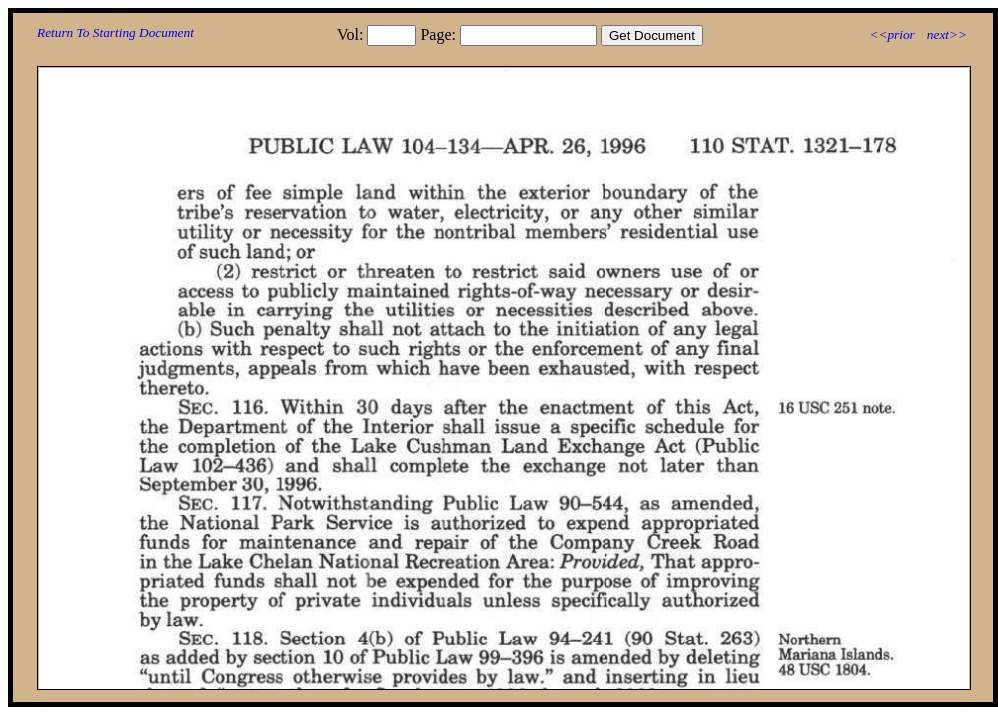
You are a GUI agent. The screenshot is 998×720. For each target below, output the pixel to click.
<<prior (891, 34)
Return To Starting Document (115, 32)
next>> (947, 34)
